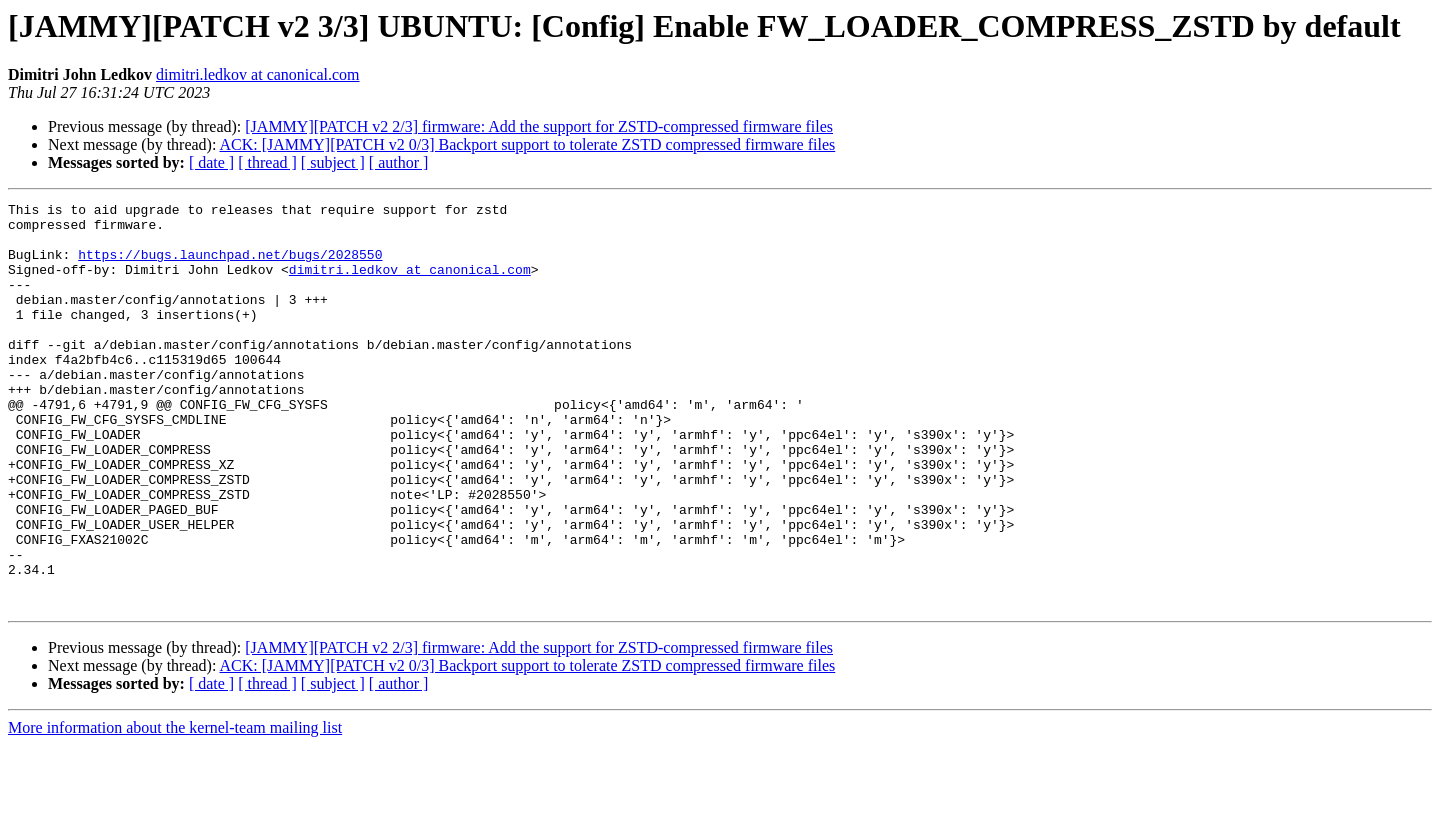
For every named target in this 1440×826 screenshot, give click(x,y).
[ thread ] (267, 162)
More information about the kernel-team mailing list (175, 808)
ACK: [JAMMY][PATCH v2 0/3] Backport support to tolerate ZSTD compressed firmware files (528, 144)
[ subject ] (333, 162)
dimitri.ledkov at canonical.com (258, 74)
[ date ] (211, 162)
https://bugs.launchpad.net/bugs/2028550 (230, 266)
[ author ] (399, 162)
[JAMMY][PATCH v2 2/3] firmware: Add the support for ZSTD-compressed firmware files (539, 126)
